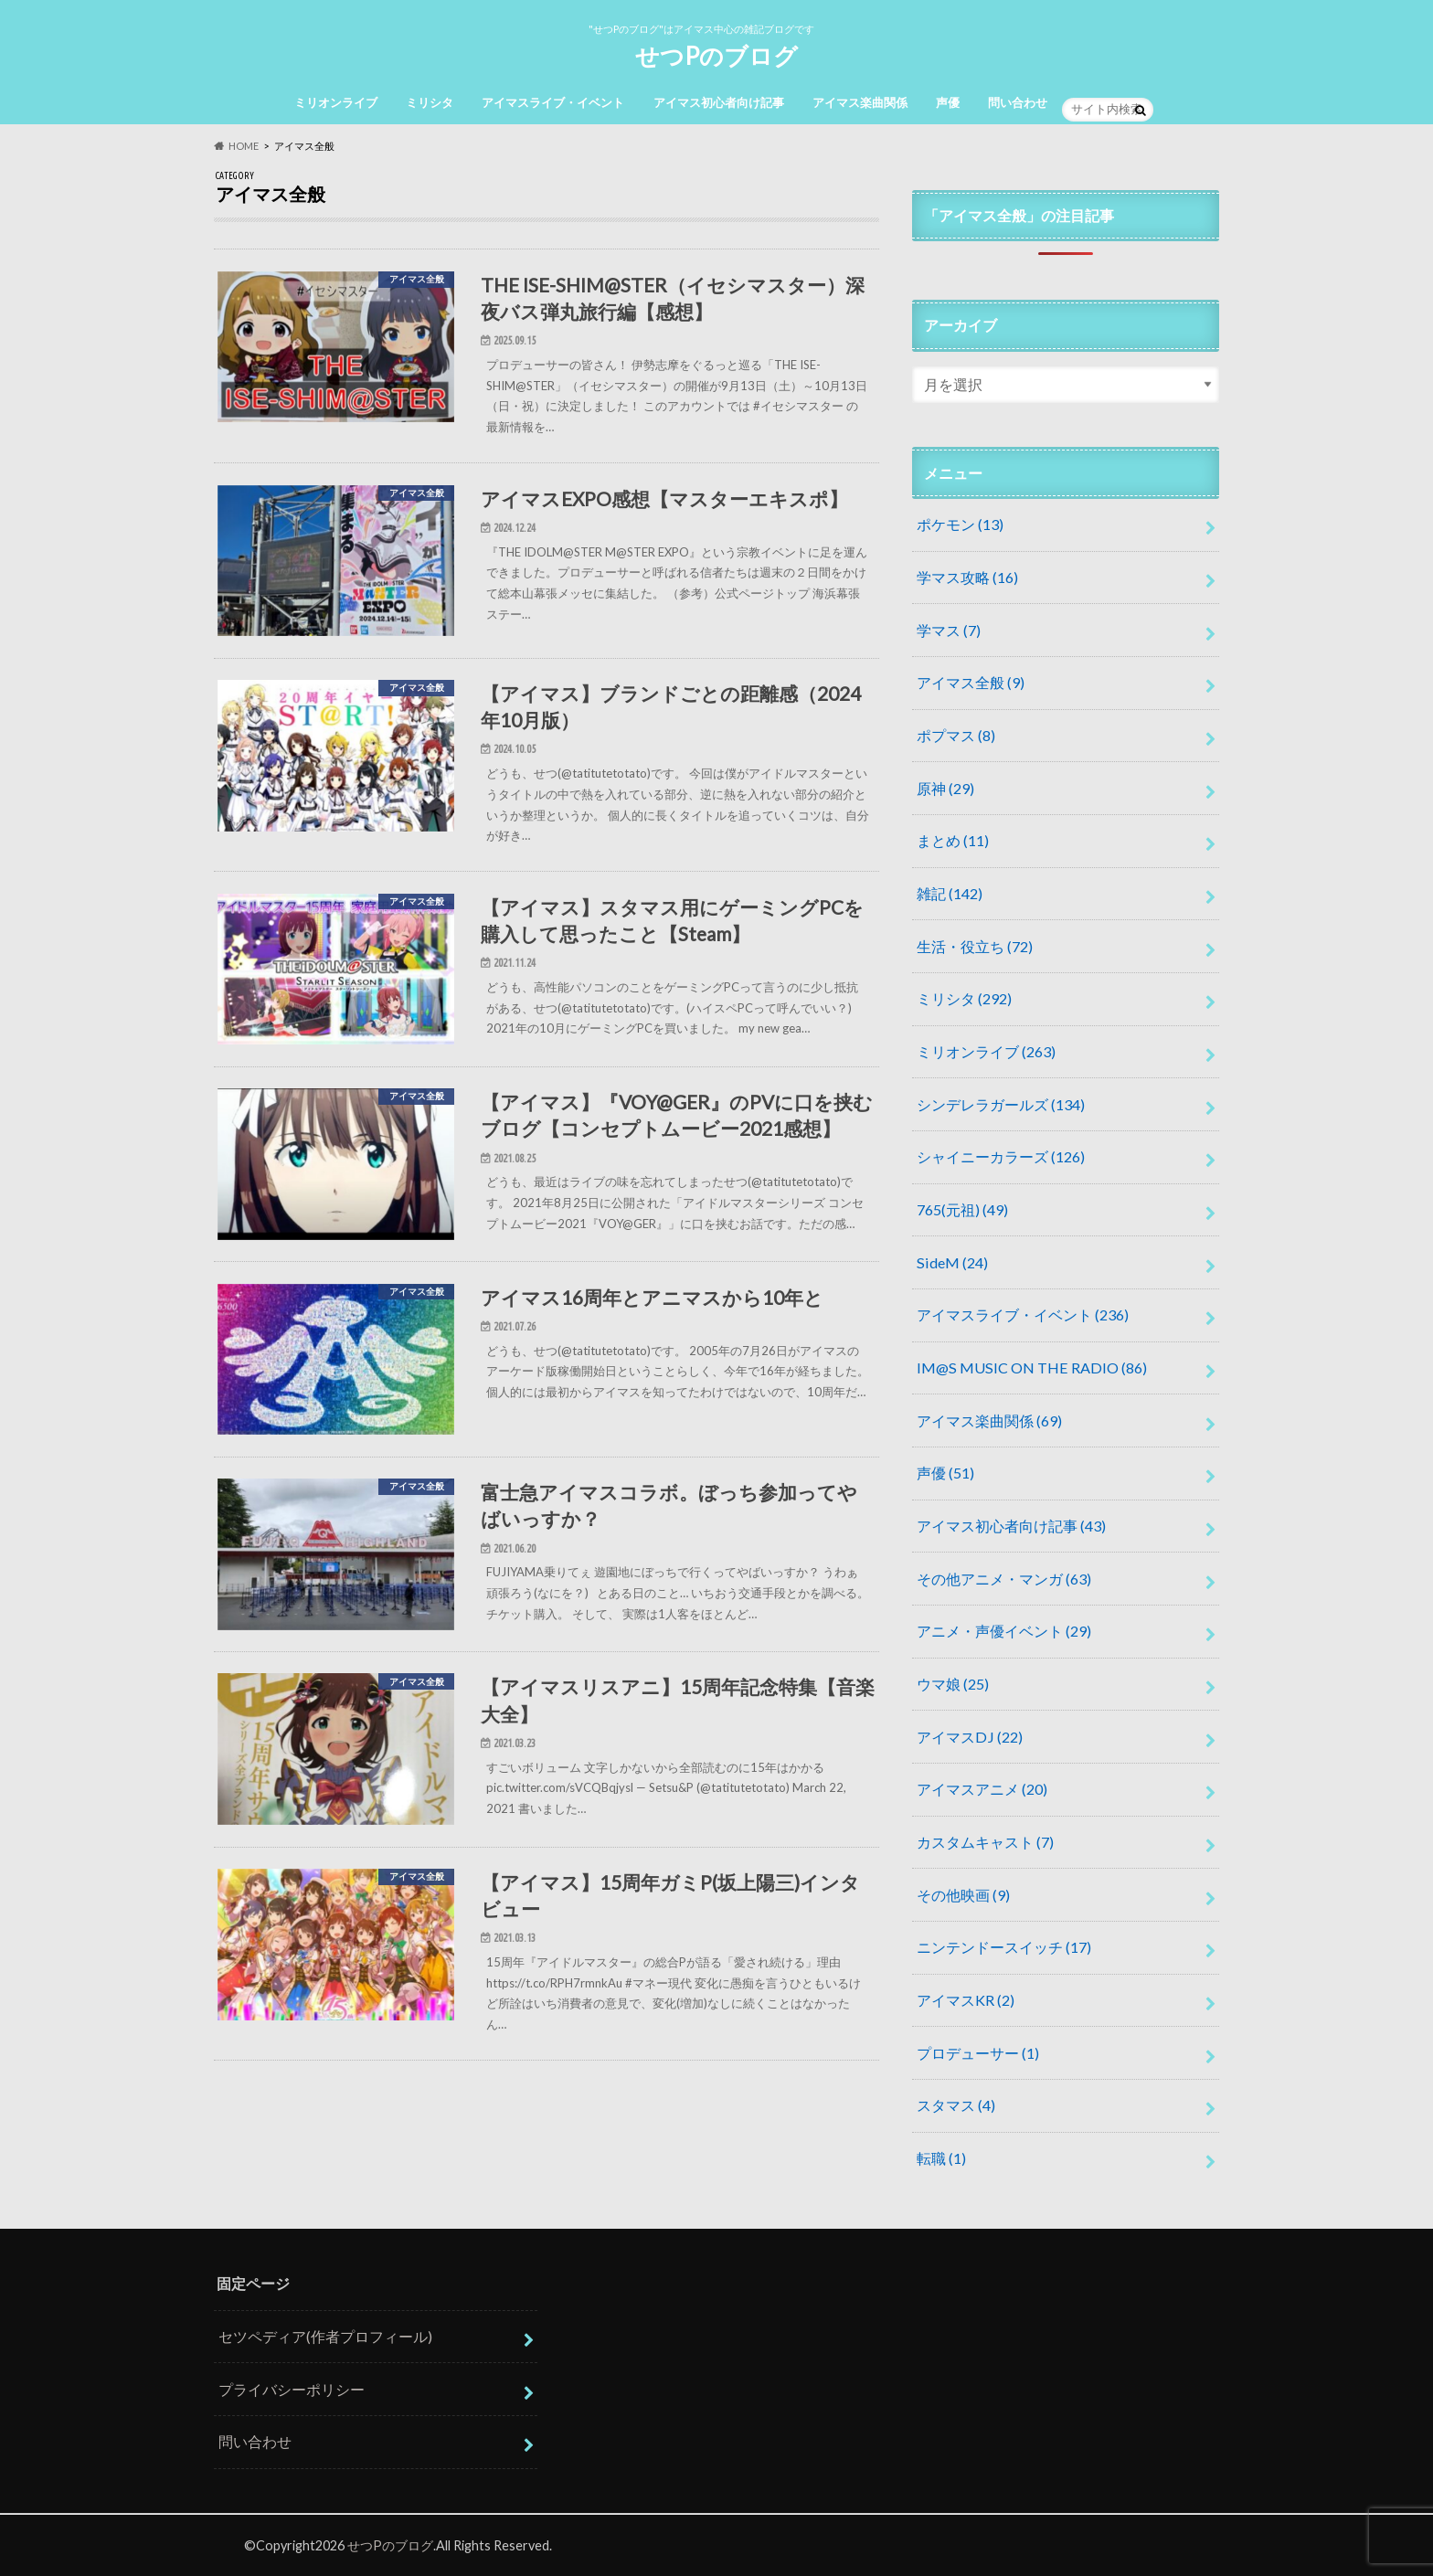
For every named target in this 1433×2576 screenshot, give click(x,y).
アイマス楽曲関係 (860, 102)
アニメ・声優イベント (1004, 1630)
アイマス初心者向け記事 (718, 102)
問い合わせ (1017, 102)
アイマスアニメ (982, 1788)
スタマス (956, 2105)
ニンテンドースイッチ (1004, 1947)
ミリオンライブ (335, 102)
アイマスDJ (970, 1736)
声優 (948, 102)
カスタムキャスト (985, 1841)
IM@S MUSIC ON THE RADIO (1032, 1367)
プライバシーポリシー (291, 2389)
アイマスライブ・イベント (553, 102)
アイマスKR (965, 2000)
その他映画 (963, 1894)
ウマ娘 (953, 1683)
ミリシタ (429, 102)
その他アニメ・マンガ (1004, 1578)
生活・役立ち (975, 946)
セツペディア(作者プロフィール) (325, 2336)
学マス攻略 (967, 577)
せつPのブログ (716, 55)
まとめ (953, 840)
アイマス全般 (970, 682)
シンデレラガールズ (1001, 1104)
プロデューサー (978, 2053)
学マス (949, 630)
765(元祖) (962, 1209)
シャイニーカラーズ (1001, 1156)
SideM (952, 1262)
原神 (945, 788)
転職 (941, 2158)
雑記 (949, 893)
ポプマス (956, 735)
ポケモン (960, 524)
